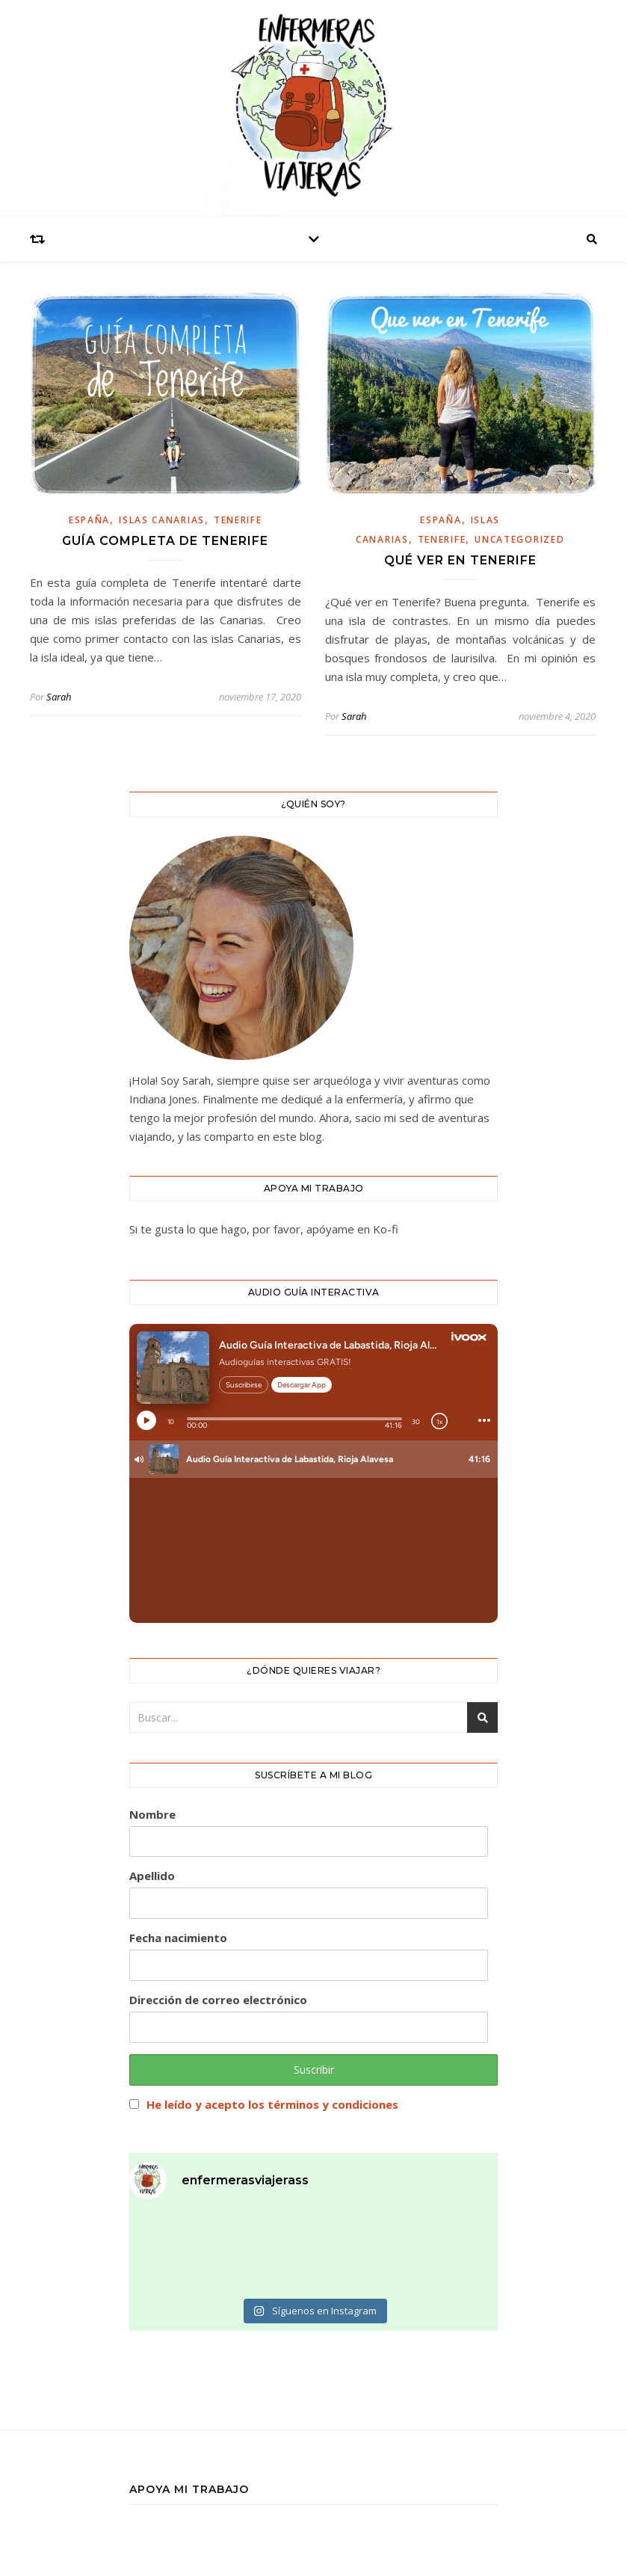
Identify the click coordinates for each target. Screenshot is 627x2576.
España (89, 520)
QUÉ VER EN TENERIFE (460, 560)
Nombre (152, 1814)
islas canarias (162, 520)
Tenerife (238, 520)
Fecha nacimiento (178, 1937)
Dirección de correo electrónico (218, 1999)
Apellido (152, 1875)
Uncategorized (519, 539)
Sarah (58, 696)
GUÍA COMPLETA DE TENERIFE (165, 541)
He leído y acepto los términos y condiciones (272, 2104)
